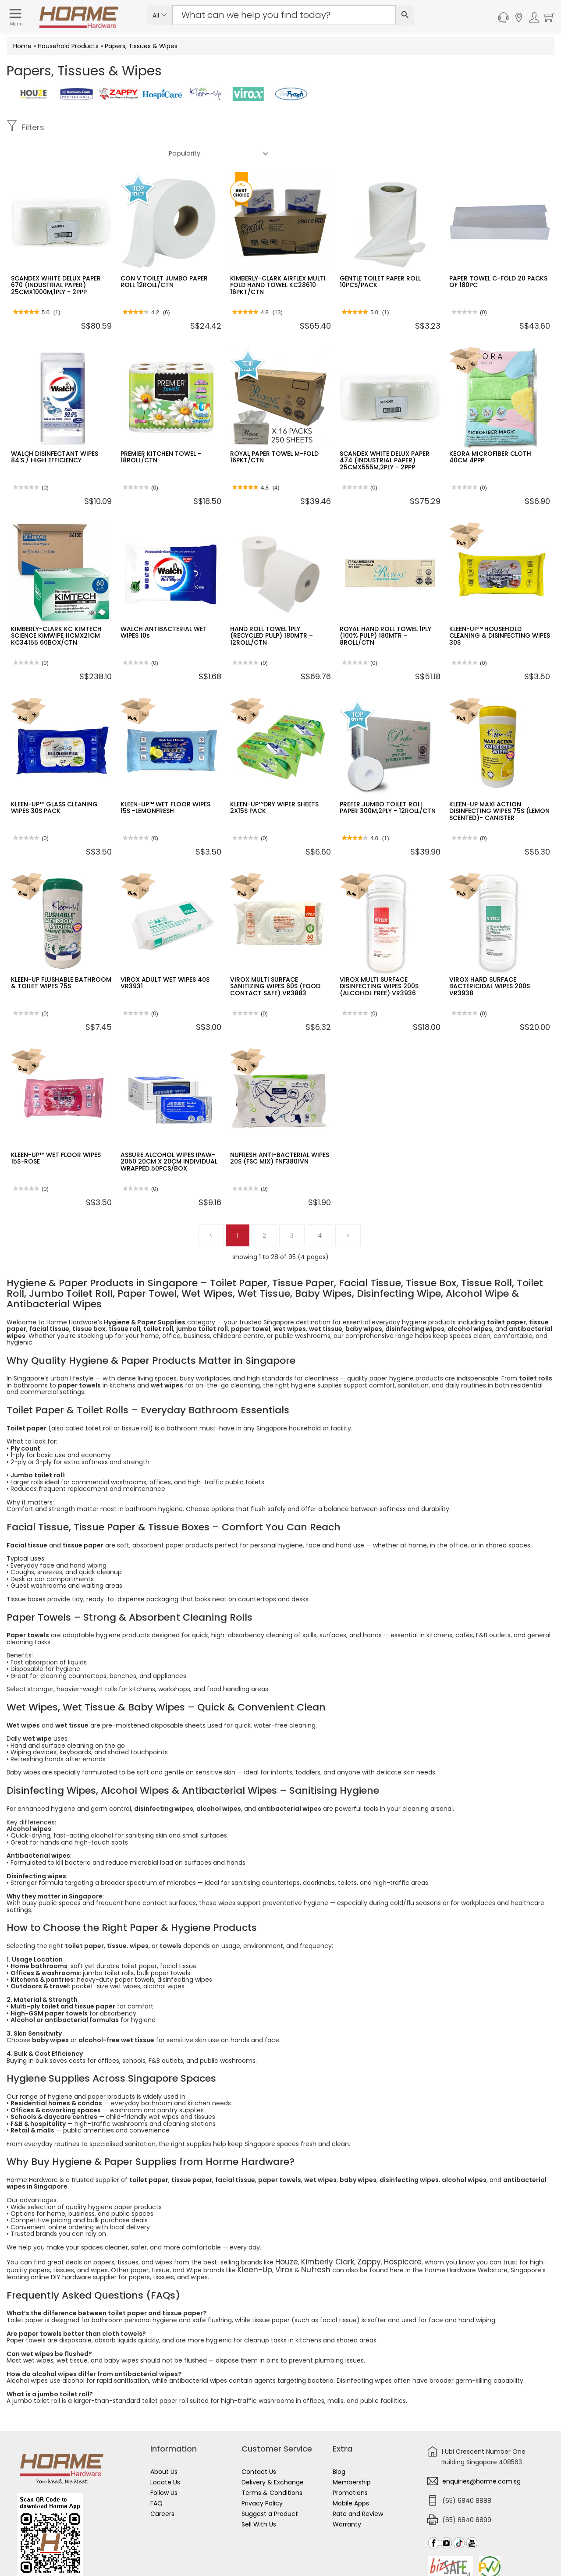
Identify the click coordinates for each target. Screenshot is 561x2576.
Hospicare (381, 2235)
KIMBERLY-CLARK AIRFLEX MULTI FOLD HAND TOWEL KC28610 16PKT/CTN (278, 259)
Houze (284, 2235)
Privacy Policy (262, 2474)
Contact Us (258, 2442)
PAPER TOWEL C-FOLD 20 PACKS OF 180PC (498, 255)
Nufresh (281, 2241)
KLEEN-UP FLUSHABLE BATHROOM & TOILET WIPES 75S (61, 957)
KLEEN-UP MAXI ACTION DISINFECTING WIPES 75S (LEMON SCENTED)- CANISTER (499, 785)
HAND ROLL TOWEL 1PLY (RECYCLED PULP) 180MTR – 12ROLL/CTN (271, 610)
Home (22, 46)
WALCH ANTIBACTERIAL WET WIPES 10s (164, 606)
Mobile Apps (351, 2474)
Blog (339, 2442)
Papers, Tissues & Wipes (141, 46)
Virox (253, 2241)
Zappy (353, 2235)
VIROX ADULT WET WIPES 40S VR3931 (165, 957)
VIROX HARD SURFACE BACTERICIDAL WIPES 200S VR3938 (489, 960)
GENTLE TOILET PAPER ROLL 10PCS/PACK (380, 255)
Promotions (350, 2463)
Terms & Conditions (271, 2463)
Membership (352, 2453)
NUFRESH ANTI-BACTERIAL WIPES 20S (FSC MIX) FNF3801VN (279, 1132)
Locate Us (165, 2453)
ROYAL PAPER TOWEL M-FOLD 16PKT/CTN (274, 431)
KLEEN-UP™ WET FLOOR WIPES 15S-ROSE (56, 1132)
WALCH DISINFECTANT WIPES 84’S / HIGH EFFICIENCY (54, 431)
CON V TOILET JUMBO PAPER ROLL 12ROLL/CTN (164, 255)
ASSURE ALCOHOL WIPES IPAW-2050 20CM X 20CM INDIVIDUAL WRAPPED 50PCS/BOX (169, 1136)
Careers (162, 2484)
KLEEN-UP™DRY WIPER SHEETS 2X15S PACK (274, 781)
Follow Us (164, 2463)
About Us (164, 2442)
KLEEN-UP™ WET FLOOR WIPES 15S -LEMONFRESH (165, 781)
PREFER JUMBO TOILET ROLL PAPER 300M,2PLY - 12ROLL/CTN (388, 781)
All (160, 15)
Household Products (68, 46)
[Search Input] (284, 15)
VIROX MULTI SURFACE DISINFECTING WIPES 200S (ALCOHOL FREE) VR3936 (379, 960)
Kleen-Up (229, 2241)
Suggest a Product (269, 2484)
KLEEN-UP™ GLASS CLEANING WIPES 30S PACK (54, 781)
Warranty (347, 2495)
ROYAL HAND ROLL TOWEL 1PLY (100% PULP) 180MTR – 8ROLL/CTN (385, 610)
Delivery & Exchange (272, 2453)
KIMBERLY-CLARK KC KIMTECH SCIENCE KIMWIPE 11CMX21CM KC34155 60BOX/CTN (56, 610)
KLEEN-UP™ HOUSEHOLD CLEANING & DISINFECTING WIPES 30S (499, 610)
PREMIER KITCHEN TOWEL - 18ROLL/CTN (161, 431)
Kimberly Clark (319, 2235)
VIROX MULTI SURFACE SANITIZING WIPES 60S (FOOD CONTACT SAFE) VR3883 (275, 960)
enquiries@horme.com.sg (481, 2452)
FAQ (156, 2474)
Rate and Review (358, 2484)
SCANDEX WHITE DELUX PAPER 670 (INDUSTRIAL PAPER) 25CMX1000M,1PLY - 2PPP (56, 259)
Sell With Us (258, 2495)
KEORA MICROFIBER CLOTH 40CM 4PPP (490, 431)
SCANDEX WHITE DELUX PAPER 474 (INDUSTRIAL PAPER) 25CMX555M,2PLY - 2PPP (385, 434)
